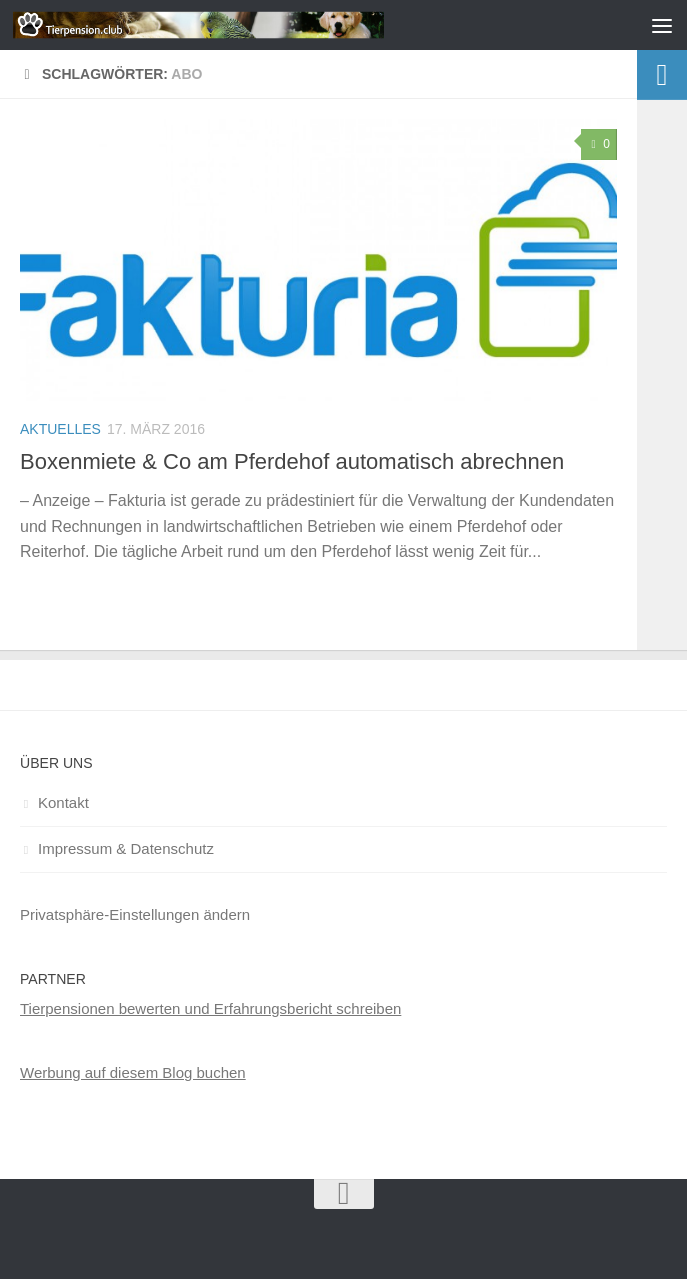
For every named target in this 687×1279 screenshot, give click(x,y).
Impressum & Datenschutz (126, 848)
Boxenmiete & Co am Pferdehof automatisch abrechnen (292, 461)
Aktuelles (60, 429)
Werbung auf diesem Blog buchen (133, 1072)
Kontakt (63, 802)
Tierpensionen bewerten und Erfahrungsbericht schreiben (210, 1008)
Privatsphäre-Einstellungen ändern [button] (135, 914)
